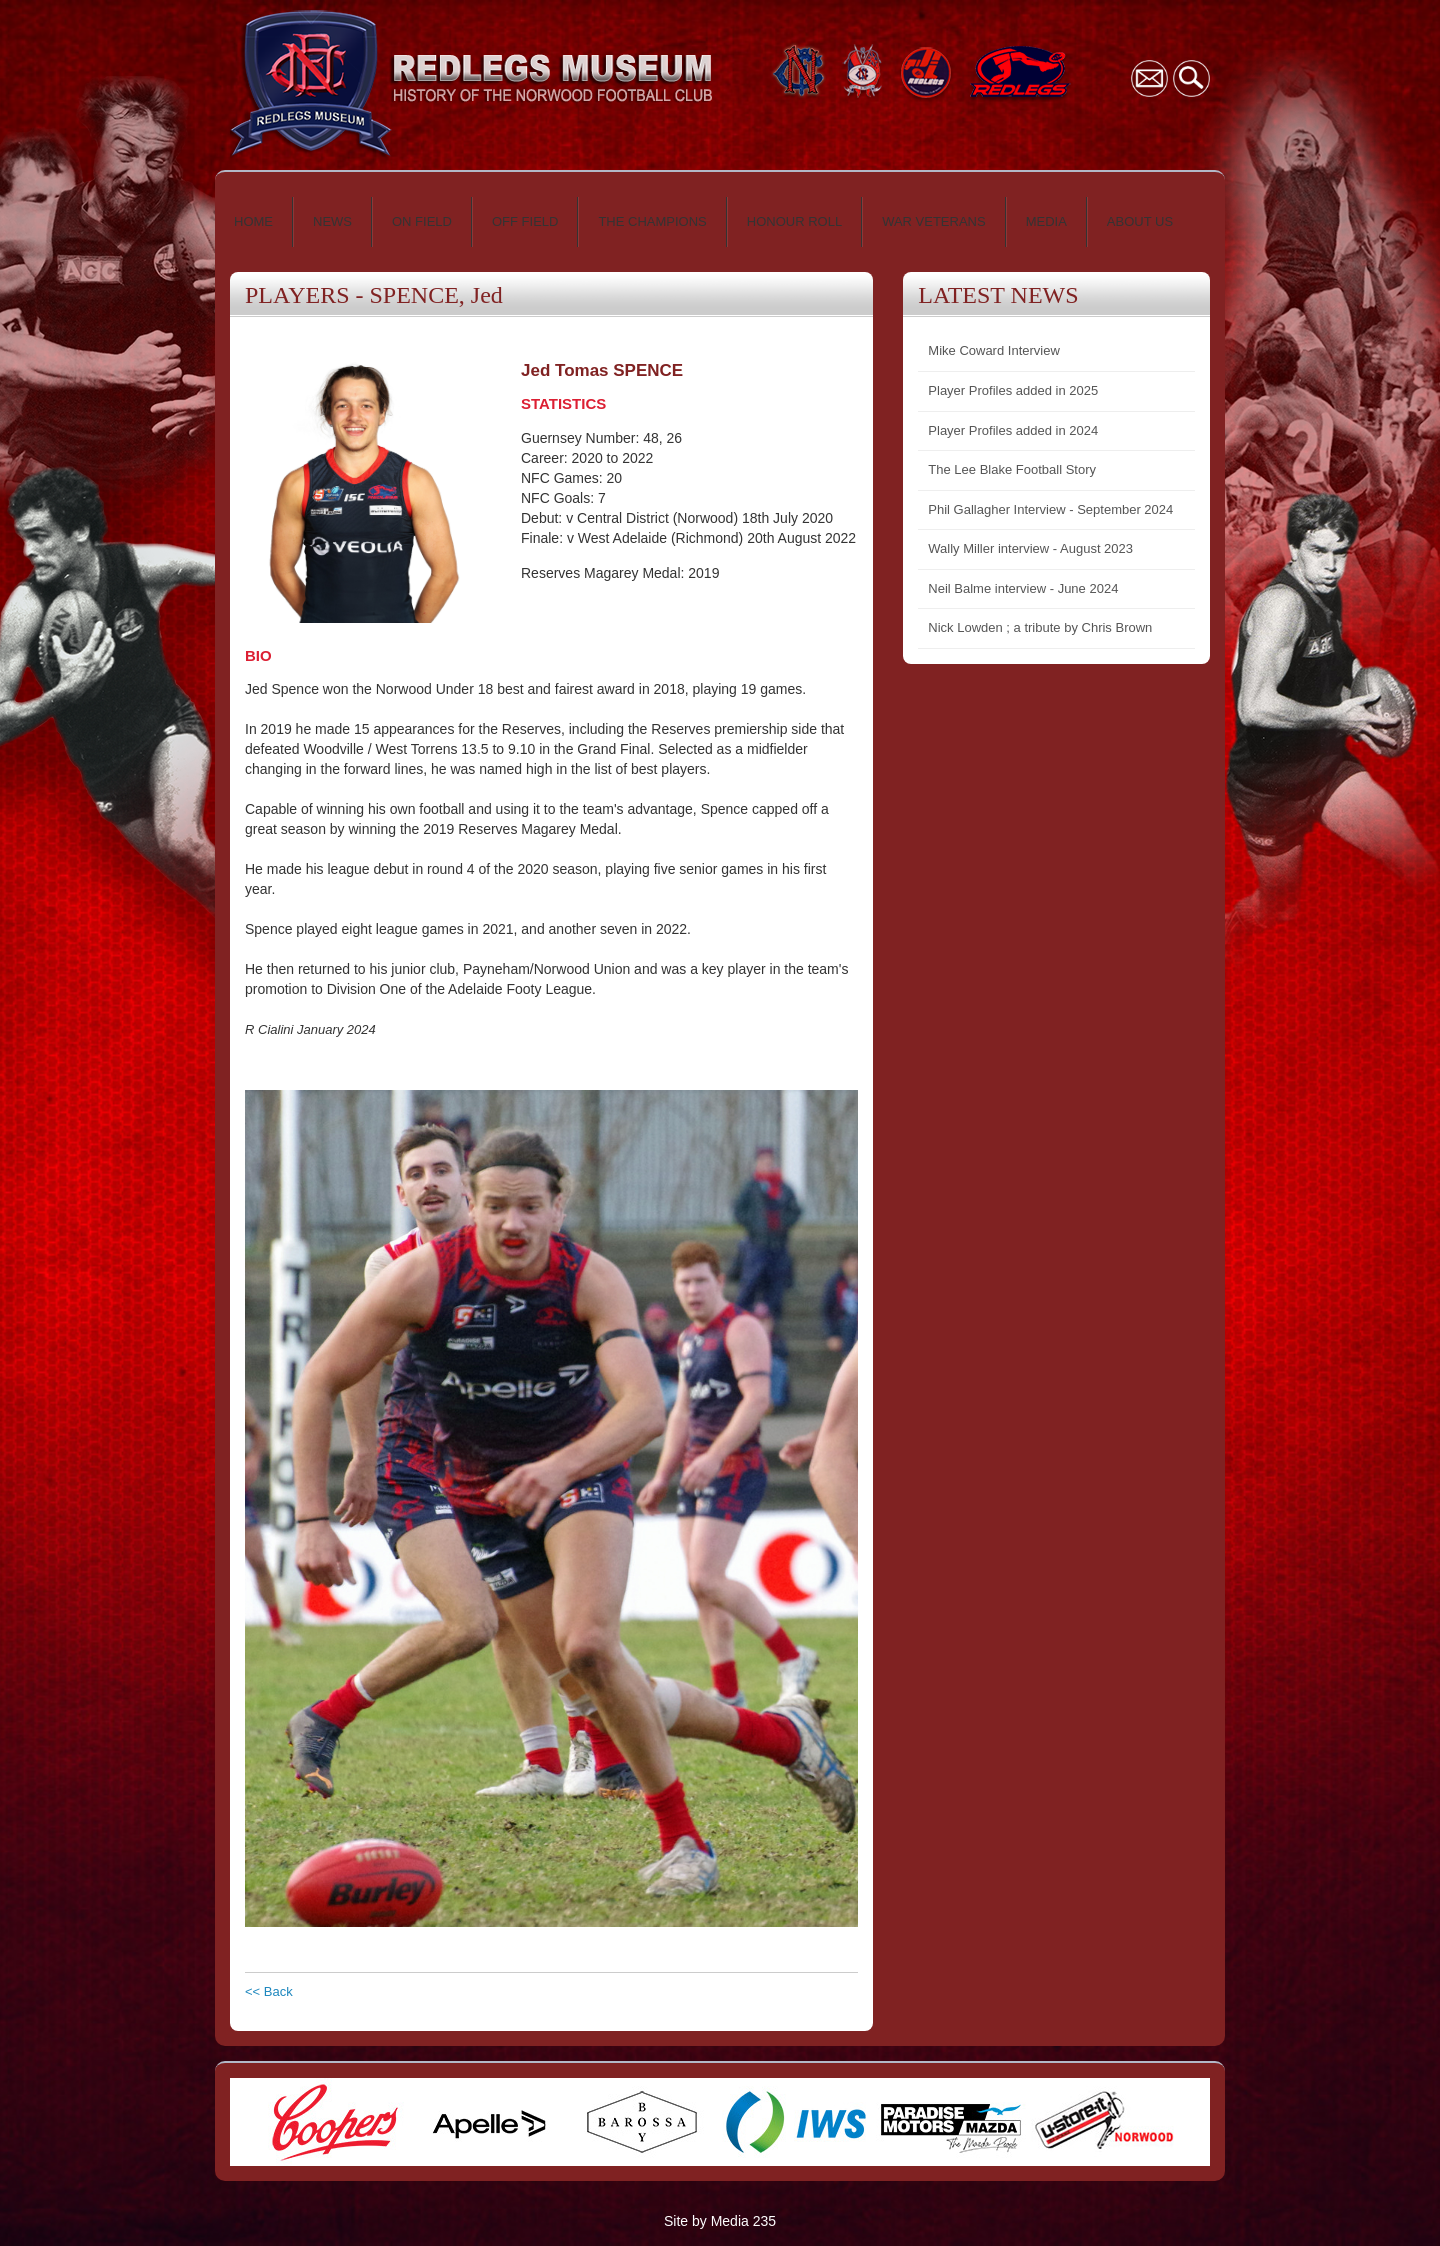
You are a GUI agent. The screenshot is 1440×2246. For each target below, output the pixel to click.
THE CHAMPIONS (652, 221)
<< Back (269, 1991)
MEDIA (1046, 221)
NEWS (332, 221)
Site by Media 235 (720, 2221)
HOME (253, 221)
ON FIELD (422, 221)
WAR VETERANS (934, 221)
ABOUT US (1140, 221)
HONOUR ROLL (794, 221)
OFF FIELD (525, 221)
